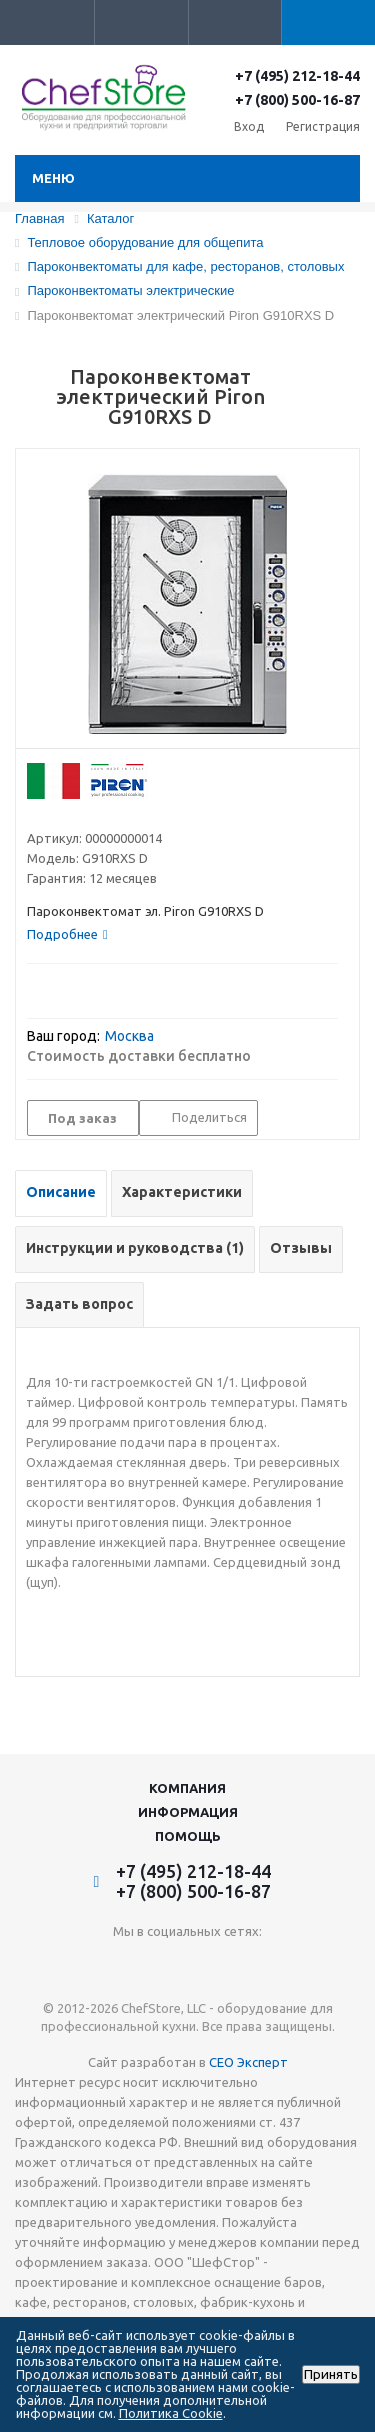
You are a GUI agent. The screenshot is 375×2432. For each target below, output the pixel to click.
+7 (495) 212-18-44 (297, 76)
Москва (129, 1036)
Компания (187, 1788)
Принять (331, 2374)
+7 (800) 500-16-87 (297, 100)
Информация (188, 1812)
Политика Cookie (171, 2413)
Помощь (188, 1836)
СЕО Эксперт (248, 2062)
